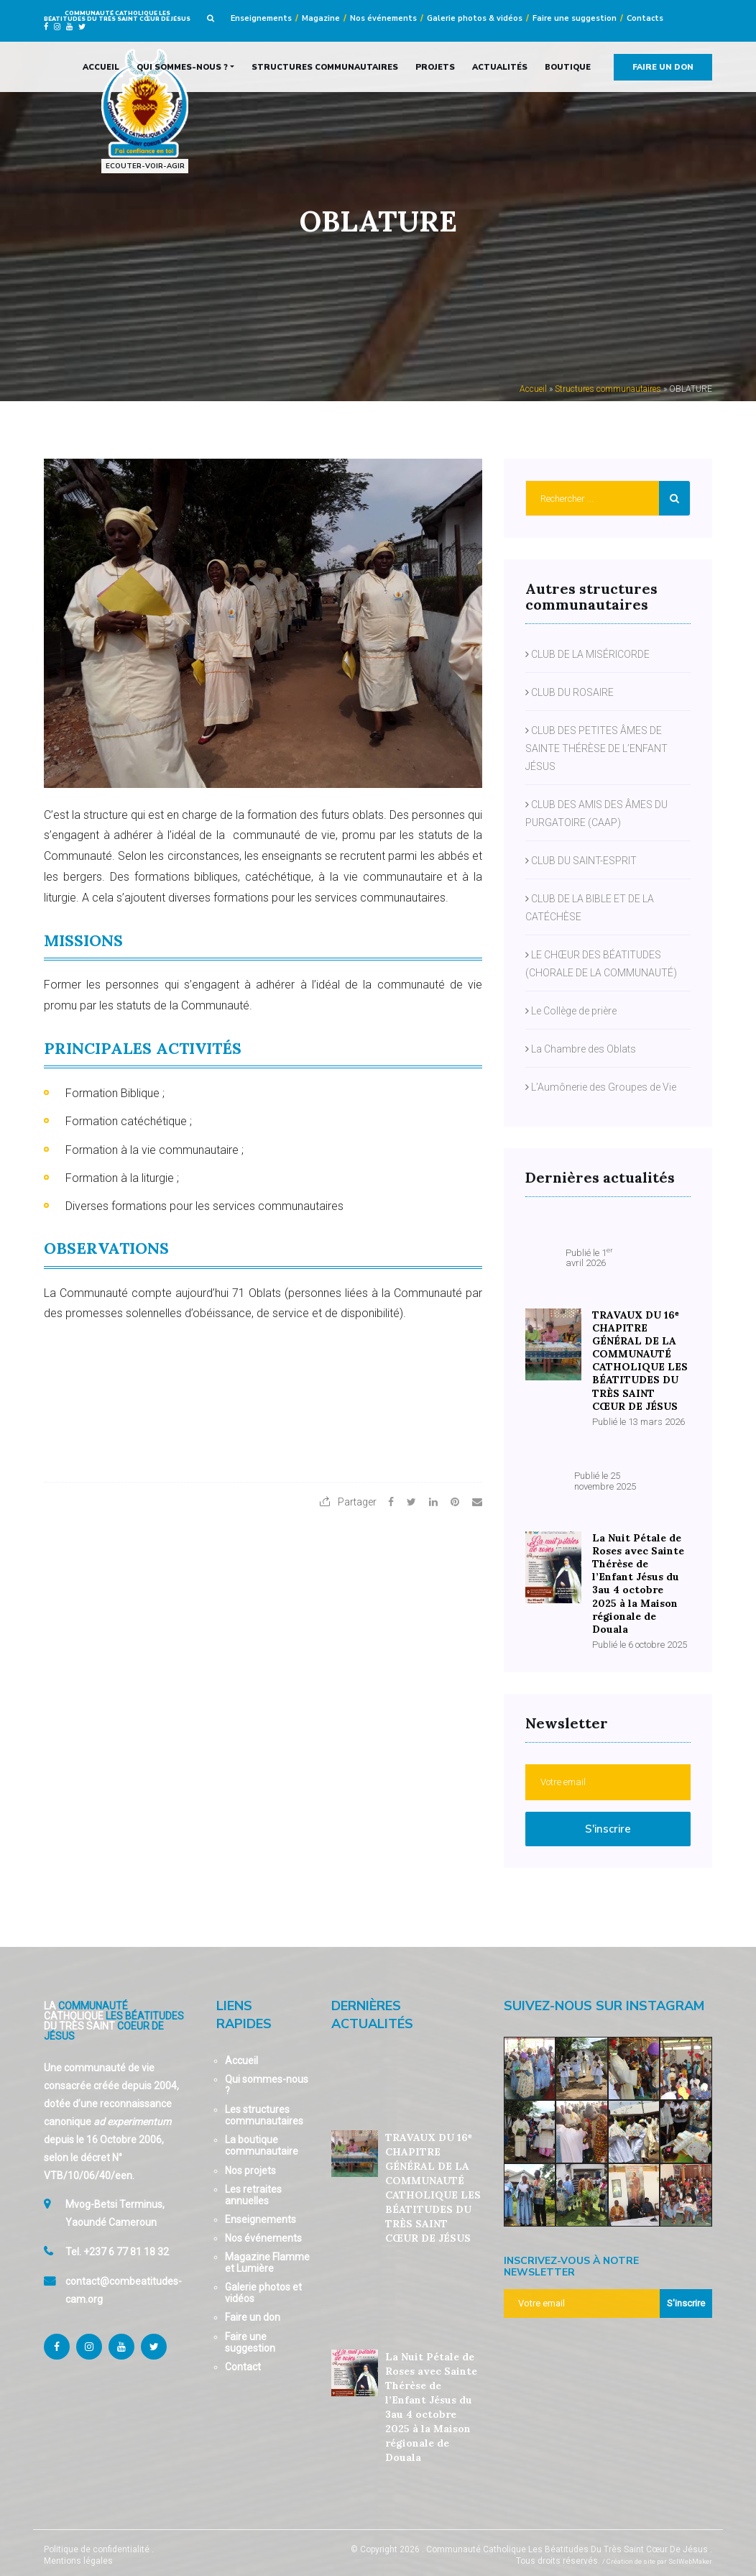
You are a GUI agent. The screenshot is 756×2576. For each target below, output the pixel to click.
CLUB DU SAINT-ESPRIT (584, 860)
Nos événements (383, 18)
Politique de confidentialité (96, 2542)
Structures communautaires (325, 66)
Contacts (645, 18)
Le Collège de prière (574, 1010)
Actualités (499, 66)
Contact (243, 2359)
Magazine (321, 18)
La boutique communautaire (261, 2138)
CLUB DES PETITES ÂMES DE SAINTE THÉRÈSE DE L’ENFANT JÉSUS (596, 747)
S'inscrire (608, 1822)
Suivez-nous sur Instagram (604, 1998)
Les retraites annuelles (253, 2187)
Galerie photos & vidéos (474, 18)
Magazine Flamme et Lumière (267, 2255)
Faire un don (662, 66)
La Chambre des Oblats (583, 1048)
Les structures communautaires (264, 2107)
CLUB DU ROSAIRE (572, 691)
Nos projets (250, 2163)
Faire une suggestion (575, 18)
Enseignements (261, 18)
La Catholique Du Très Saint (114, 2013)
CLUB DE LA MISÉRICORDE (590, 653)
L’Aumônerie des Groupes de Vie (603, 1086)
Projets (435, 66)
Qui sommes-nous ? (182, 66)
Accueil (101, 66)
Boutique (568, 66)
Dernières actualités (372, 2007)
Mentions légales (78, 2554)
